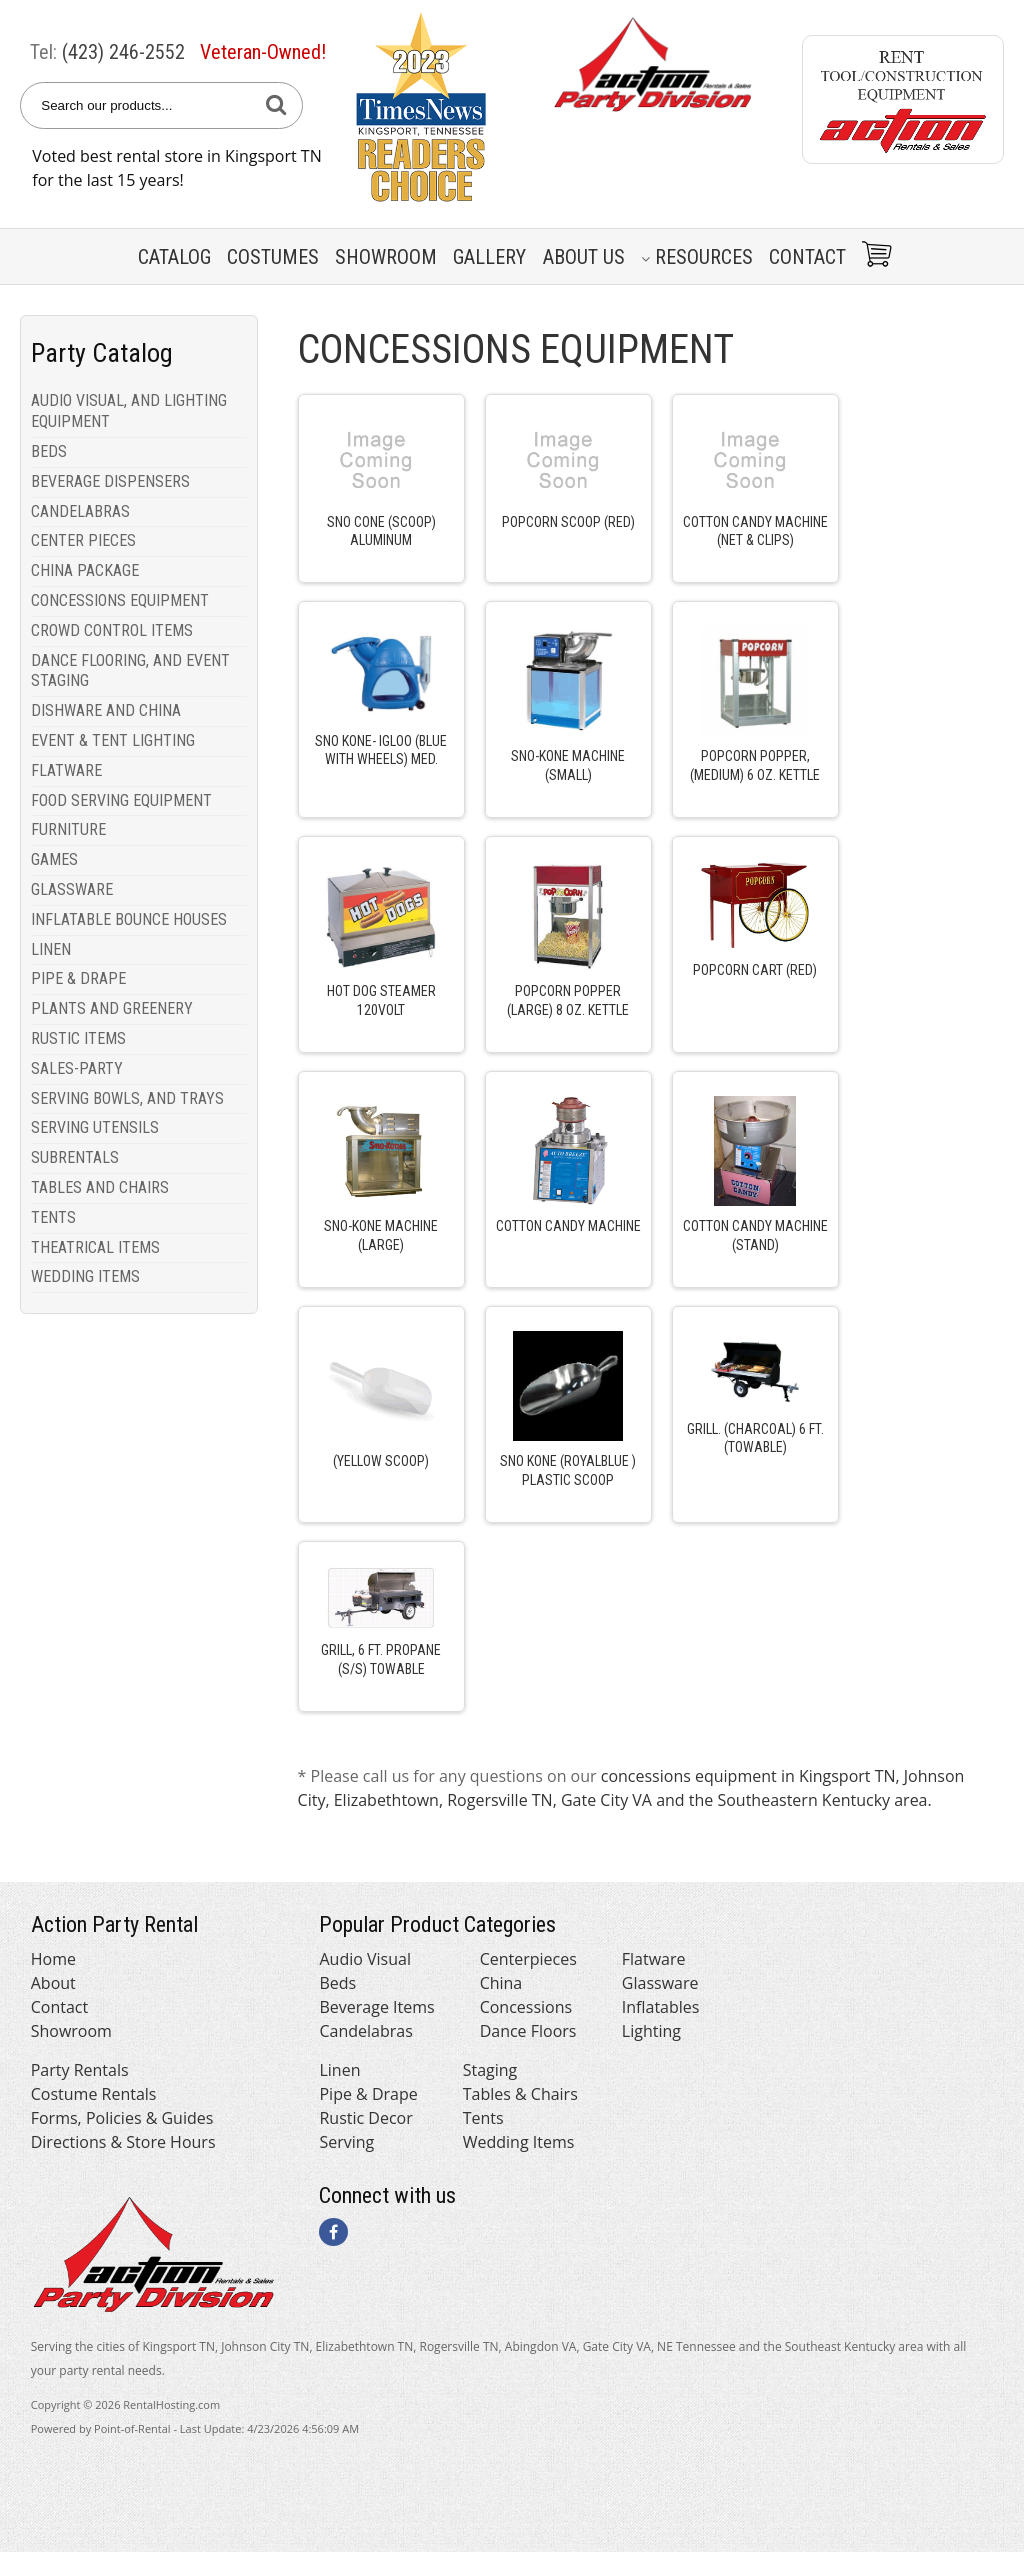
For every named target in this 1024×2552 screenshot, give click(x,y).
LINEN (51, 949)
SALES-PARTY (77, 1068)
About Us (584, 257)
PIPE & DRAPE (78, 978)
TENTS (53, 1217)
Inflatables (661, 2007)
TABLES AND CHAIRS (100, 1187)
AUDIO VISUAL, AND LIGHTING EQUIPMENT (129, 411)
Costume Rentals (94, 2094)
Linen (339, 2070)
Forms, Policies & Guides (122, 2118)
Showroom (386, 257)
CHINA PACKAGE (85, 570)
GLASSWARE (72, 889)
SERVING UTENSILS (95, 1127)
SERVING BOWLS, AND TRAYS (127, 1098)
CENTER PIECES (83, 540)
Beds (337, 1983)
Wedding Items (519, 2142)
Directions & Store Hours (123, 2142)
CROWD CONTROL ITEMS (112, 630)
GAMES (54, 859)
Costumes (273, 257)
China (501, 1983)
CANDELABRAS (80, 511)
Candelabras (365, 2031)
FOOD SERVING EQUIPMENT (121, 800)
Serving (346, 2142)
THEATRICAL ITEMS (95, 1247)
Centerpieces (528, 1959)
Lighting (651, 2031)
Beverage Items (376, 2007)
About (53, 1983)
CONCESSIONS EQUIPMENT (120, 600)
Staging (490, 2070)
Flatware (654, 1959)
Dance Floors (528, 2031)
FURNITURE (68, 829)
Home (53, 1959)
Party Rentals (80, 2070)
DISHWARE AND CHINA (106, 710)
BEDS (49, 451)
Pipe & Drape (368, 2094)
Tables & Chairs (520, 2094)
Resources (697, 257)
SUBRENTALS (75, 1157)
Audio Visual (364, 1959)
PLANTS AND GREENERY (112, 1008)
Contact (807, 257)
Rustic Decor (365, 2118)
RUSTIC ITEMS (78, 1038)
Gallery (489, 257)
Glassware (660, 1983)
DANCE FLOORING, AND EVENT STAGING (130, 671)
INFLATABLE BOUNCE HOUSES (129, 919)
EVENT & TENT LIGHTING (113, 740)
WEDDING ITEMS (85, 1276)
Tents (483, 2118)
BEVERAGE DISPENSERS (110, 481)
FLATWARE (66, 770)
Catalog (174, 257)
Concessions (526, 2007)
